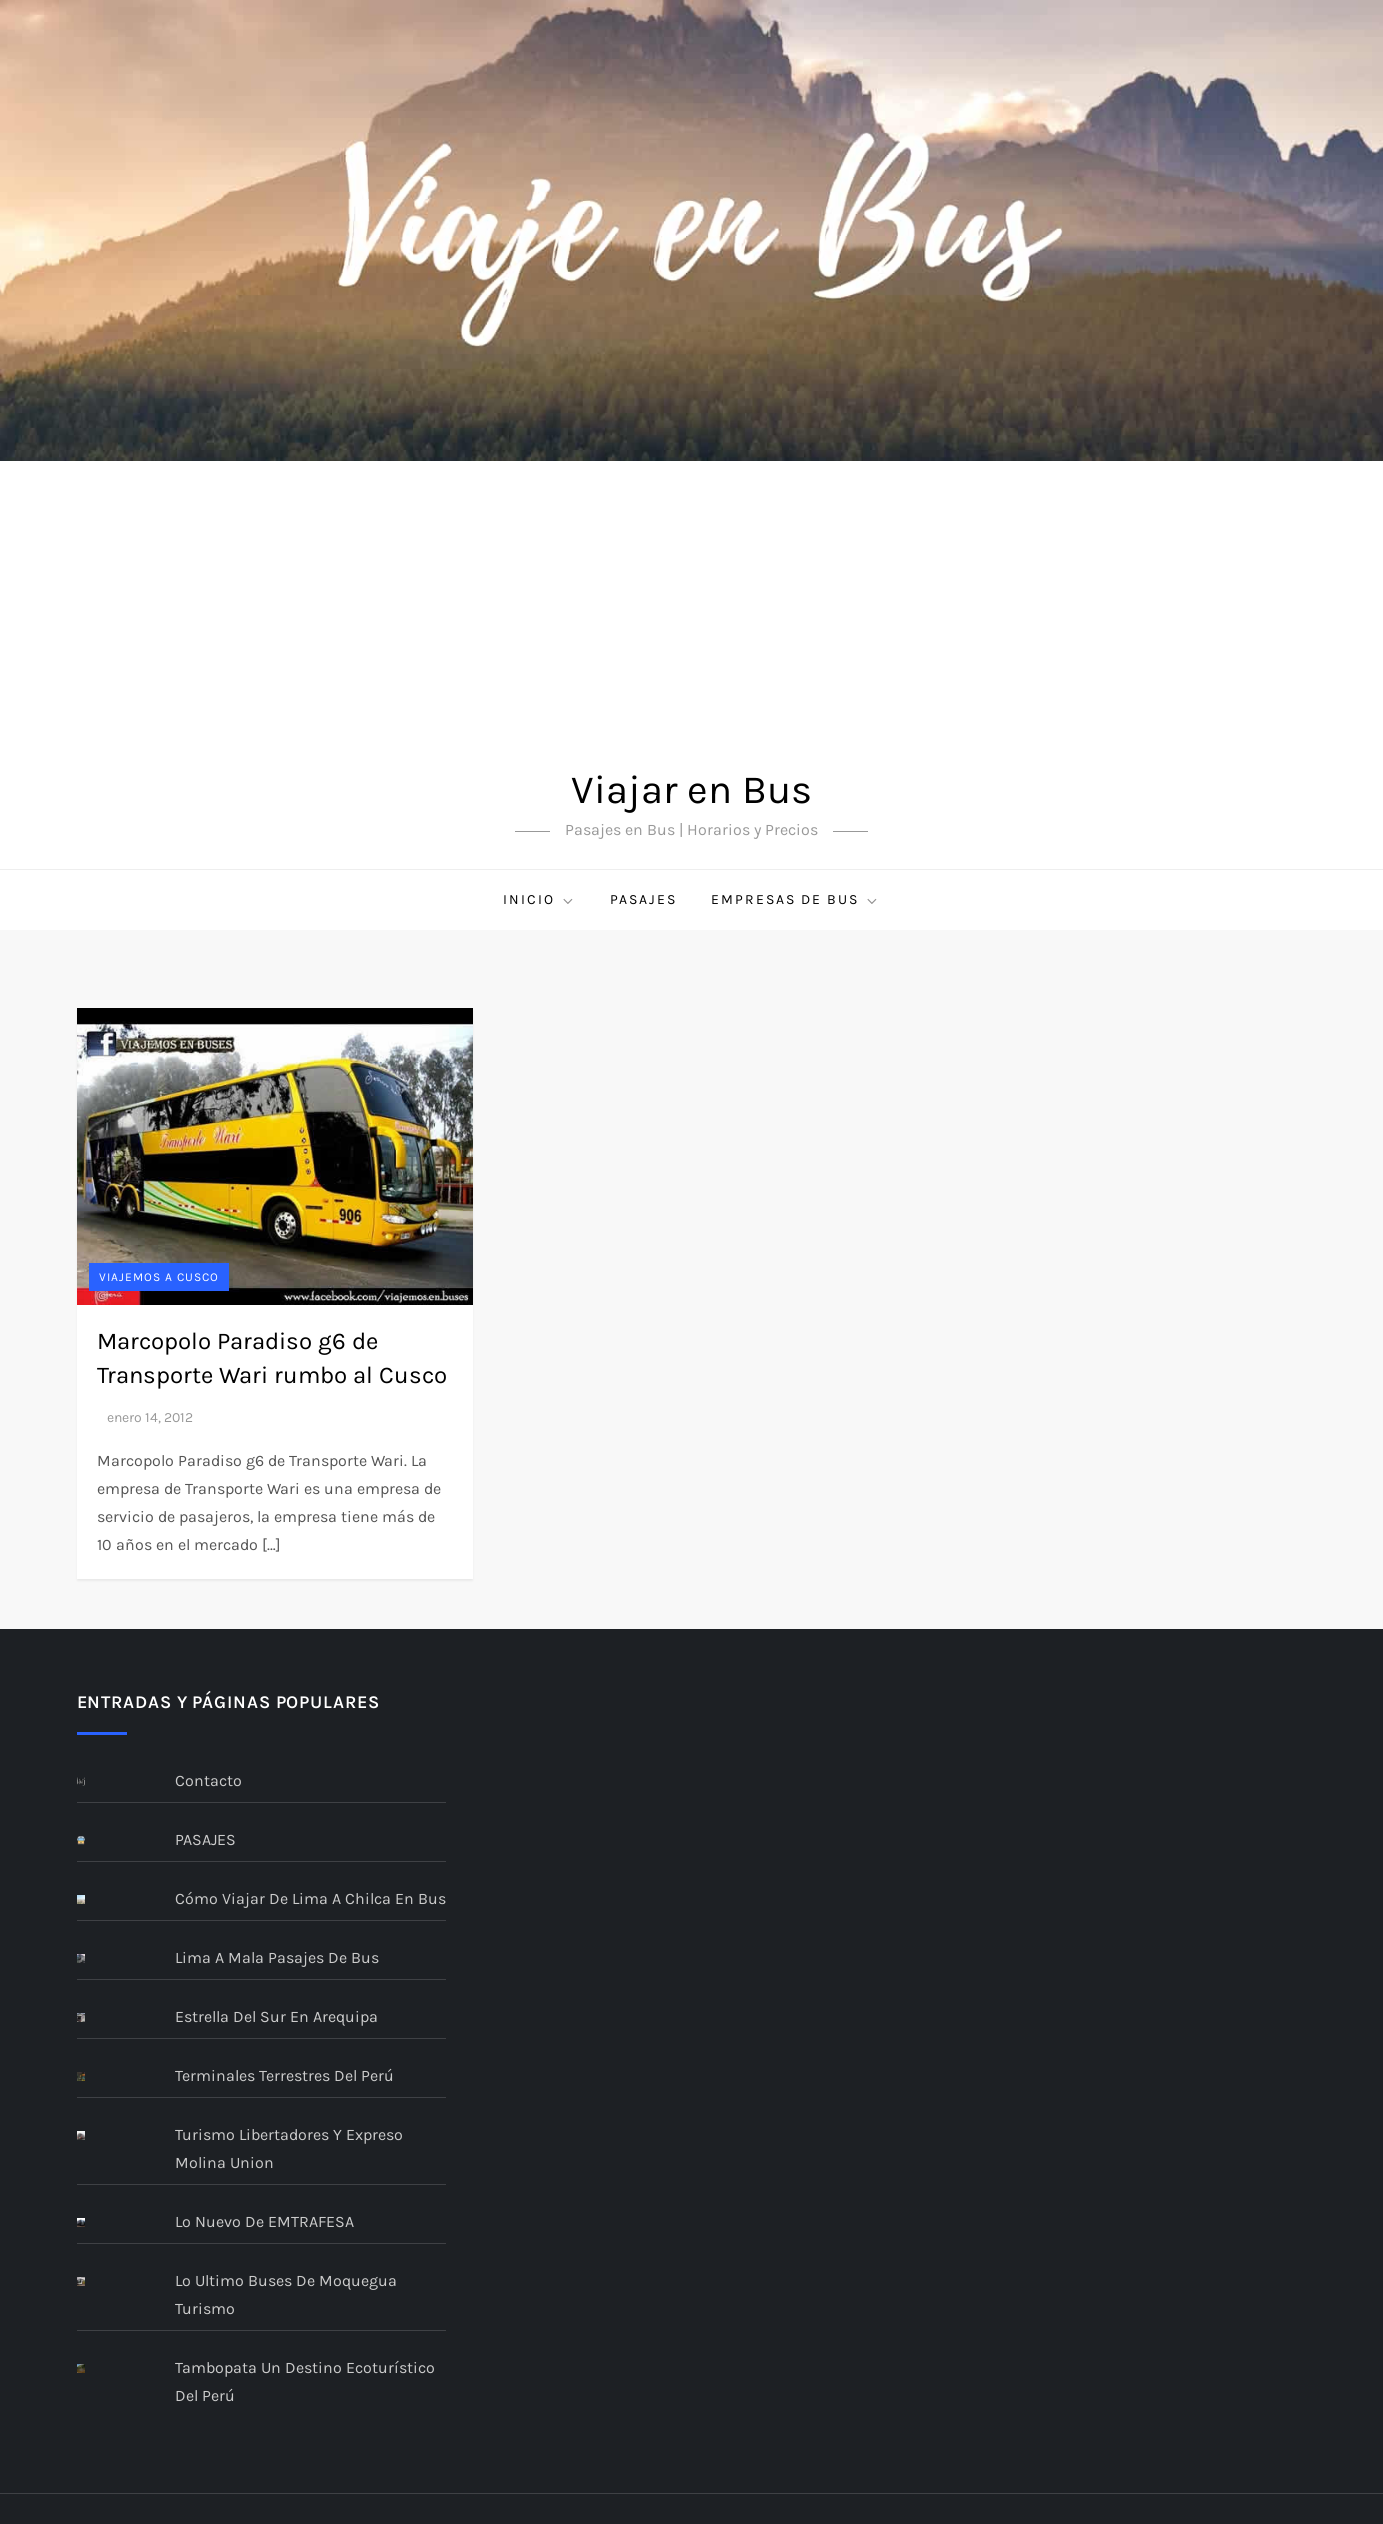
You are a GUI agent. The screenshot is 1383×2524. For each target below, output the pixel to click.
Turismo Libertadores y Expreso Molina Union (289, 2148)
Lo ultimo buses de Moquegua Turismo (286, 2294)
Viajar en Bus (691, 789)
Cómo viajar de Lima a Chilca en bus (310, 1898)
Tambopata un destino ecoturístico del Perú (305, 2381)
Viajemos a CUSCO (159, 1277)
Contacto (208, 1780)
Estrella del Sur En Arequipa (276, 2016)
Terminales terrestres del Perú (284, 2075)
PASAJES (643, 899)
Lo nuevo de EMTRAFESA (264, 2221)
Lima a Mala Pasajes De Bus (277, 1957)
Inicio (539, 900)
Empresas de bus (795, 900)
